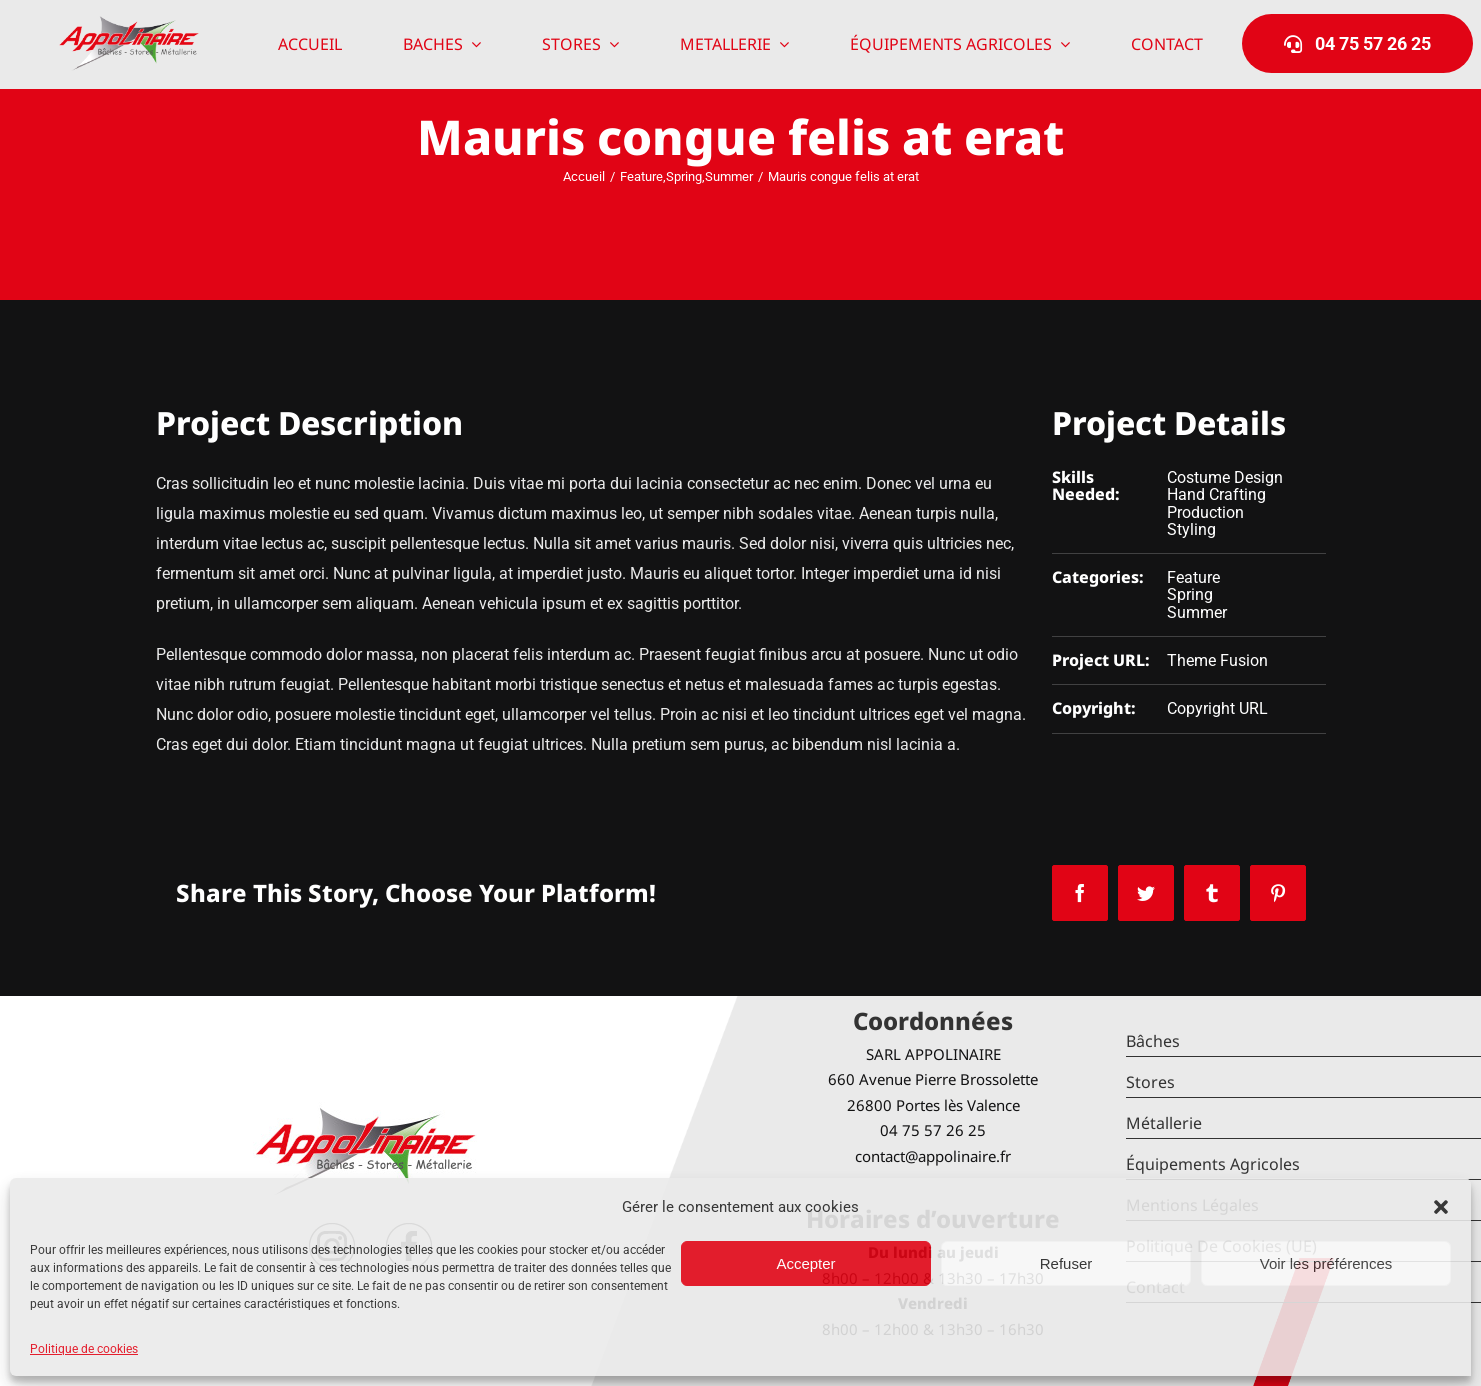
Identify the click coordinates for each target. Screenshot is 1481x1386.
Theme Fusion (1217, 660)
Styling (1191, 529)
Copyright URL (1217, 708)
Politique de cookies (84, 1349)
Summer (1197, 612)
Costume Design (1225, 477)
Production (1205, 512)
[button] (1441, 1207)
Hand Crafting (1216, 494)
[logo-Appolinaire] (129, 23)
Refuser (1066, 1263)
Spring (1190, 594)
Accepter (805, 1263)
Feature (1193, 577)
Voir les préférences (1326, 1263)
